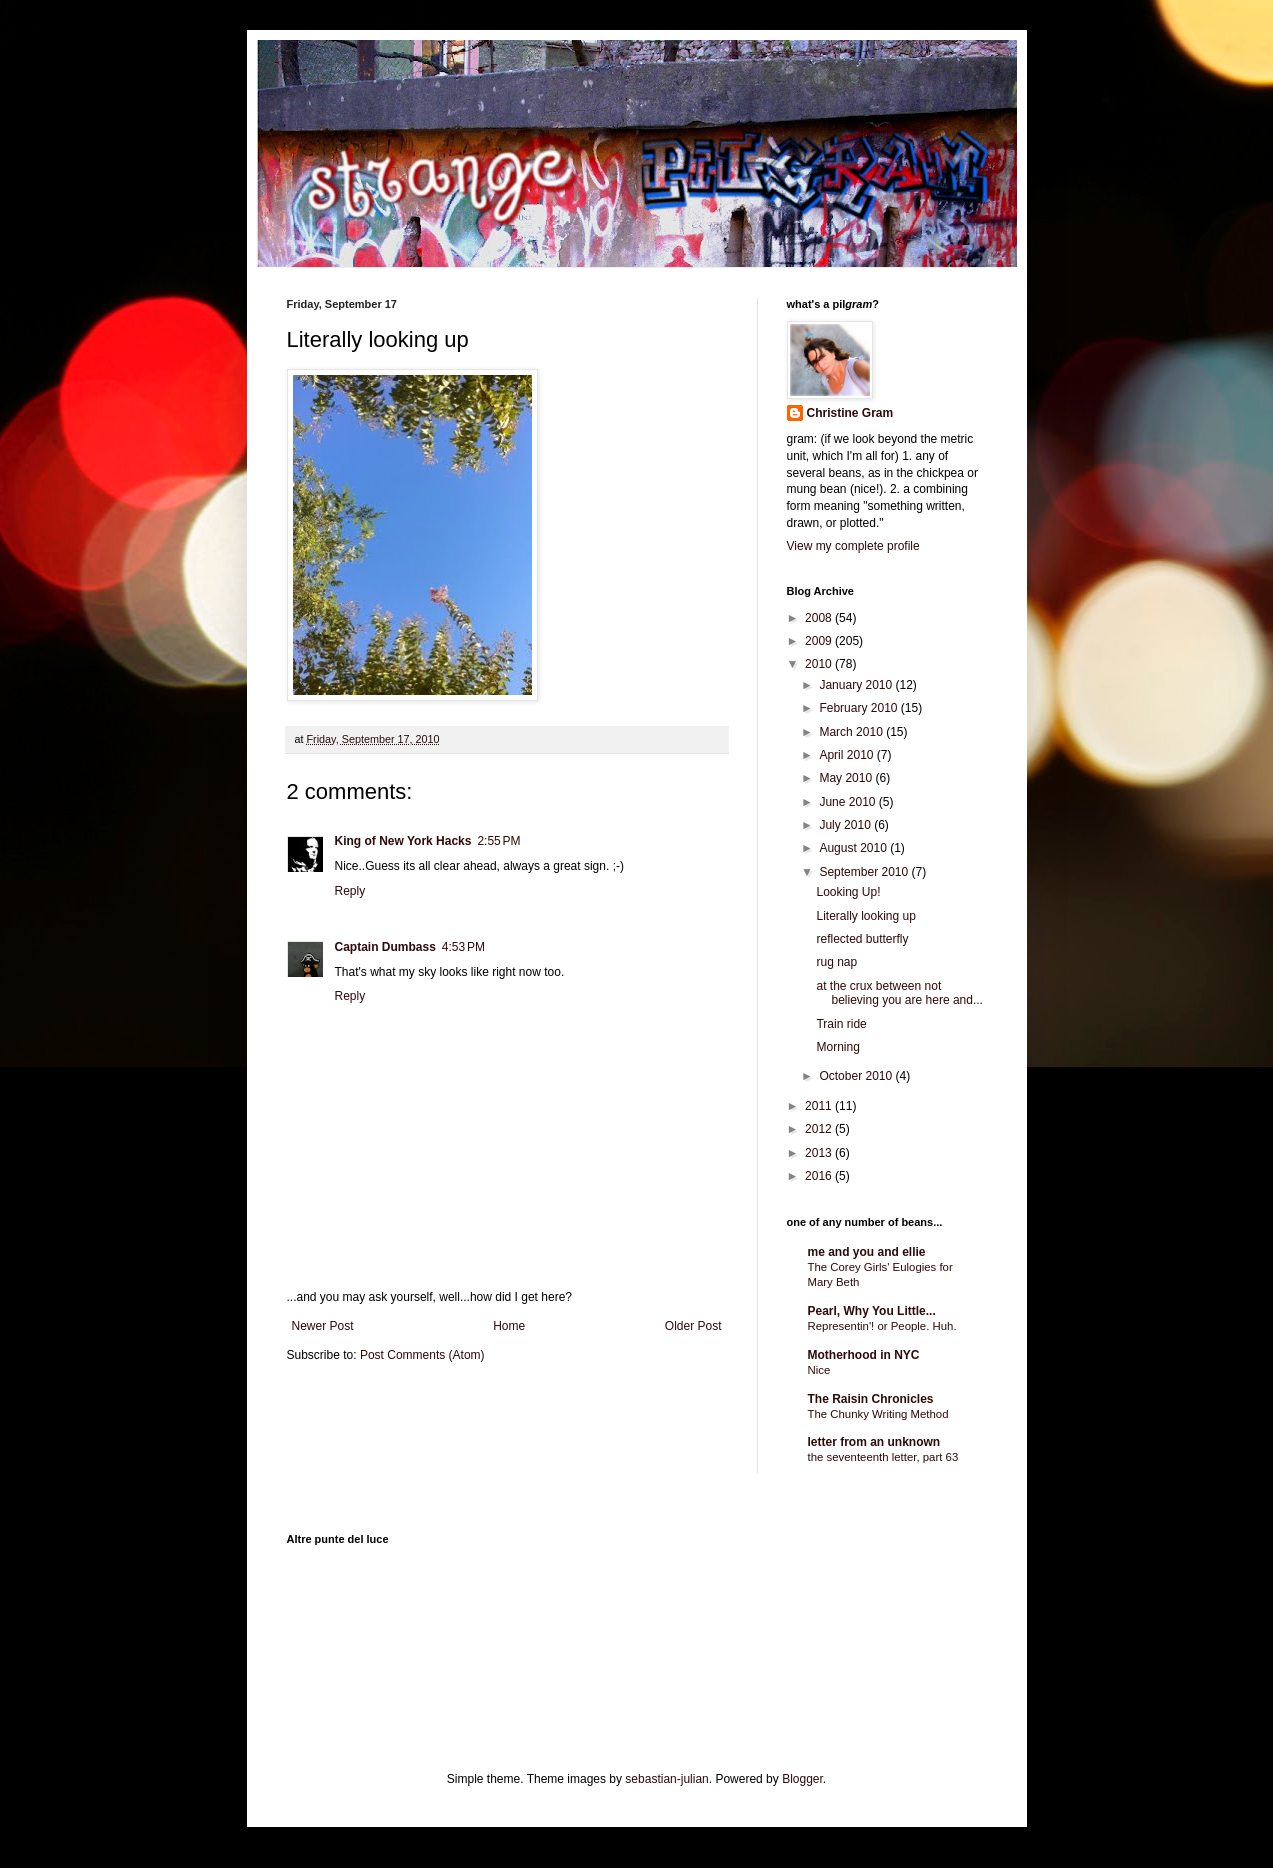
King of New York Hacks (403, 841)
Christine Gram (850, 413)
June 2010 (848, 802)
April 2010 (847, 755)
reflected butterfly (862, 939)
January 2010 (857, 685)
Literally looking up (865, 916)
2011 (820, 1106)
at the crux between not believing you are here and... (899, 993)
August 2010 (854, 848)
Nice (819, 1370)
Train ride (841, 1024)
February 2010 (859, 708)
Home (509, 1326)
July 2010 (846, 825)
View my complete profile (853, 546)
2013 (820, 1153)
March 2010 (852, 732)
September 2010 (865, 872)
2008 (820, 618)
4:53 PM (463, 947)
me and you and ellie (867, 1252)
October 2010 (857, 1076)
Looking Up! (848, 892)
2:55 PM (498, 841)
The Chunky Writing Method (878, 1414)
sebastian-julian (666, 1779)
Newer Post (323, 1326)
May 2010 (847, 778)
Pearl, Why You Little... (872, 1311)
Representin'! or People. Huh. (882, 1326)
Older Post (693, 1326)
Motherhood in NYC (864, 1355)
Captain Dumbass (385, 947)
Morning (837, 1047)
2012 (820, 1129)
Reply (350, 891)
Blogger (802, 1779)
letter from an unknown (874, 1442)
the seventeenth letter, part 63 (883, 1457)
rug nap (836, 962)
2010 (820, 664)
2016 (820, 1176)
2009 (820, 641)
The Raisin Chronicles (871, 1399)
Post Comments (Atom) (422, 1355)
